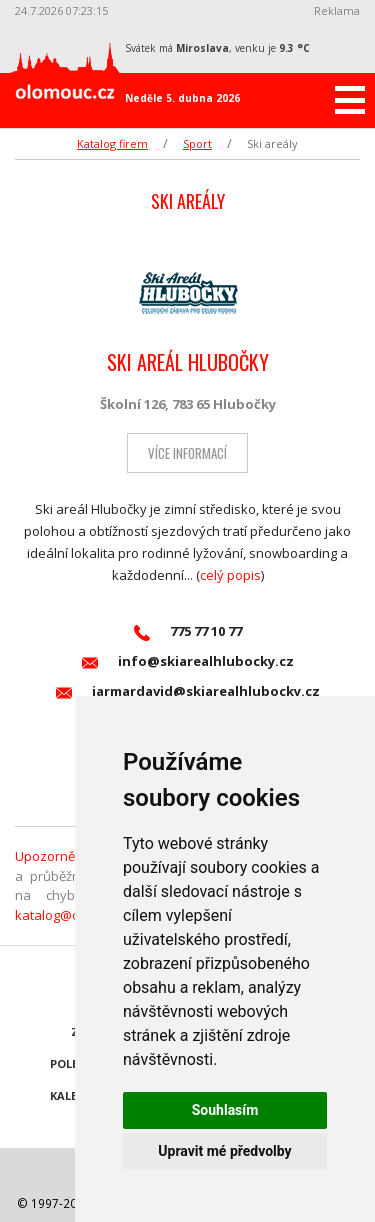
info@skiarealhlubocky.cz (188, 661)
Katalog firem (112, 143)
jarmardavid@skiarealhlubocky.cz (188, 691)
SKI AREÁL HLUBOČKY (188, 362)
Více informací (187, 453)
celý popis (230, 575)
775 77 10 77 (188, 631)
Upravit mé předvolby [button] (224, 1151)
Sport (197, 143)
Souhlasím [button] (225, 1110)
